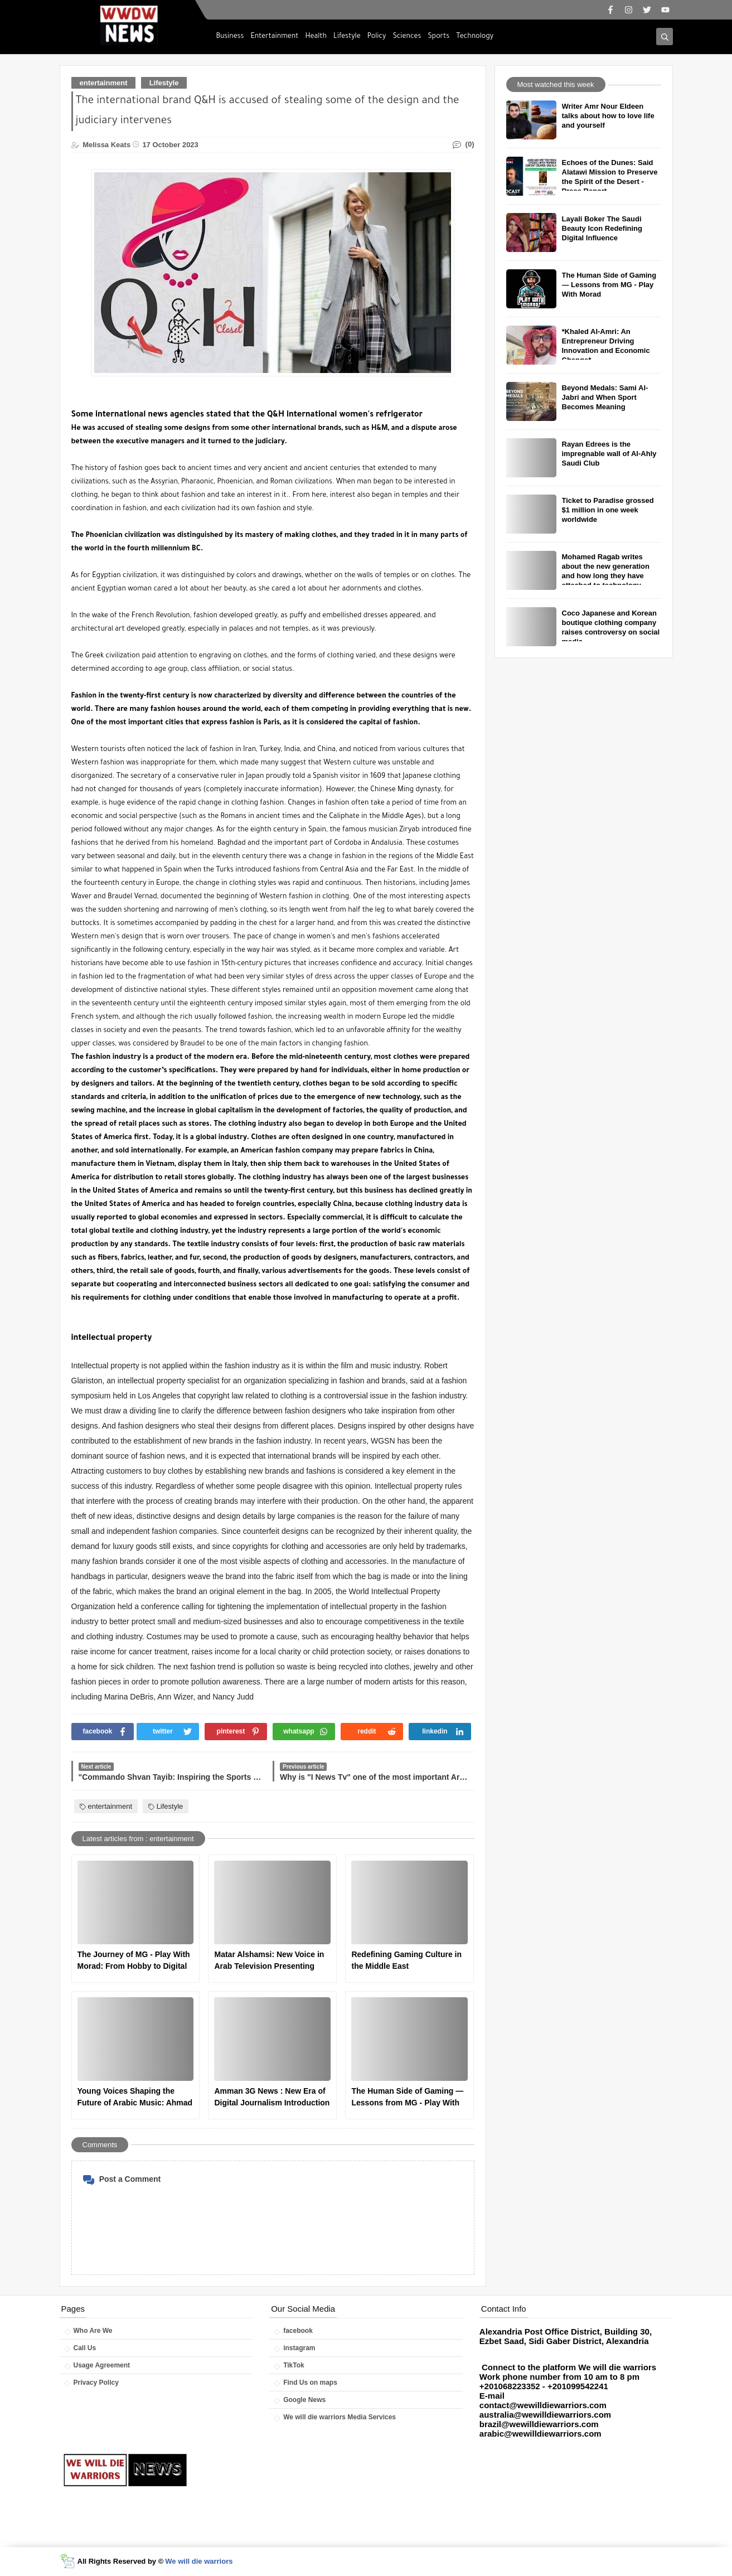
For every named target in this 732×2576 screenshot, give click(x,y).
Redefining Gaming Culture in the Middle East (406, 1960)
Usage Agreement (102, 2365)
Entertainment (274, 37)
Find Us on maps (310, 2382)
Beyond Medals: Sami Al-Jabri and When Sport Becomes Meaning (605, 397)
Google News (304, 2400)
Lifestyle (347, 37)
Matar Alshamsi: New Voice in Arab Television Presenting (269, 1960)
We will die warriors (198, 2561)
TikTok (293, 2365)
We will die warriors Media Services (339, 2417)
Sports (439, 37)
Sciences (407, 37)
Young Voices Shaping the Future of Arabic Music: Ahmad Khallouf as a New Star (135, 2097)
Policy (376, 37)
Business (230, 37)
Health (316, 37)
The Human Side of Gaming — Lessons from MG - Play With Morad (407, 2097)
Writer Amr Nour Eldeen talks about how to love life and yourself (608, 115)
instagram (299, 2348)
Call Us (85, 2348)
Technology (474, 37)
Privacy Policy (96, 2382)
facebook (298, 2331)
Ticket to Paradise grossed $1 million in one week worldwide (608, 510)
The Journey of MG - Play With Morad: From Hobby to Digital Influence (133, 1961)
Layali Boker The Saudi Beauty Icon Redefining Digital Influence (602, 228)
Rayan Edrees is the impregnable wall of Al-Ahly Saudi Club (609, 453)
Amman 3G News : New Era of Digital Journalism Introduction (271, 2096)
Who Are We (93, 2331)
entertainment (104, 83)
